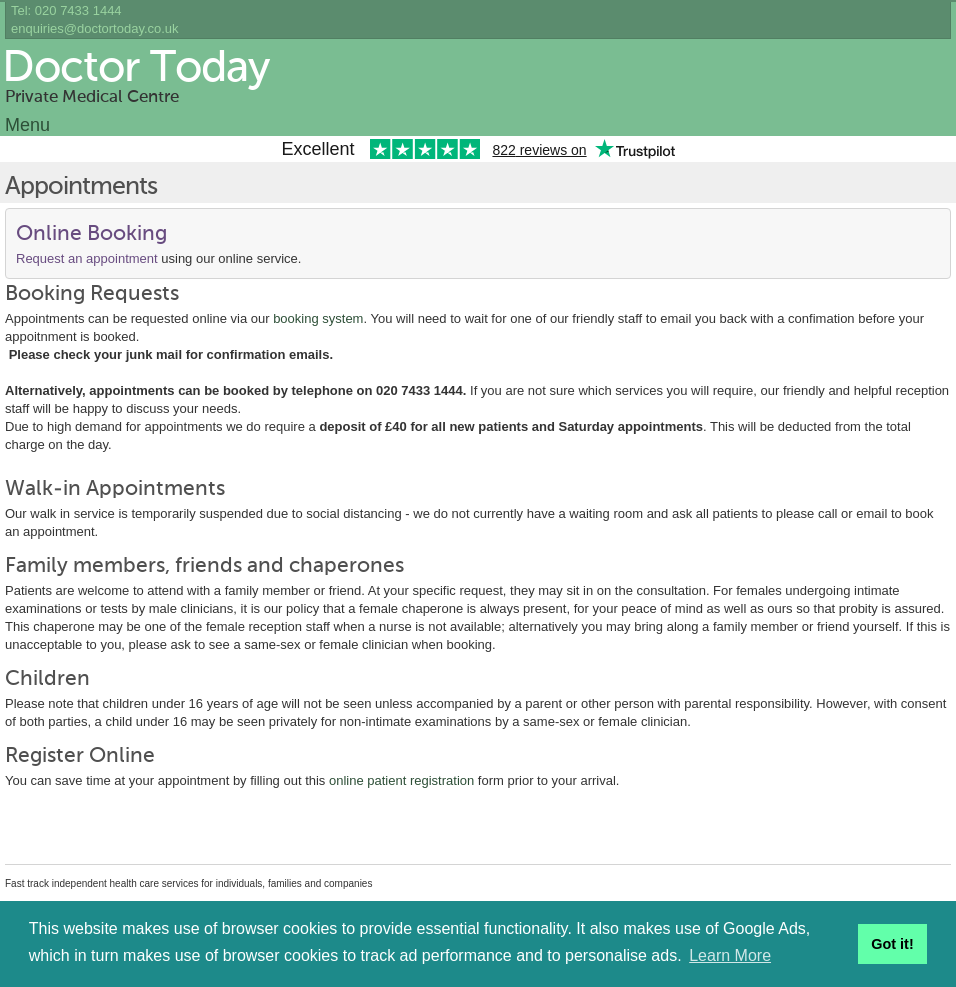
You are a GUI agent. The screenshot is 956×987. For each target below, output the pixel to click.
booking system (318, 318)
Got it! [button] (892, 944)
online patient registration (401, 780)
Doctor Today (135, 69)
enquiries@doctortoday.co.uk (95, 28)
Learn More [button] (730, 955)
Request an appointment (87, 258)
